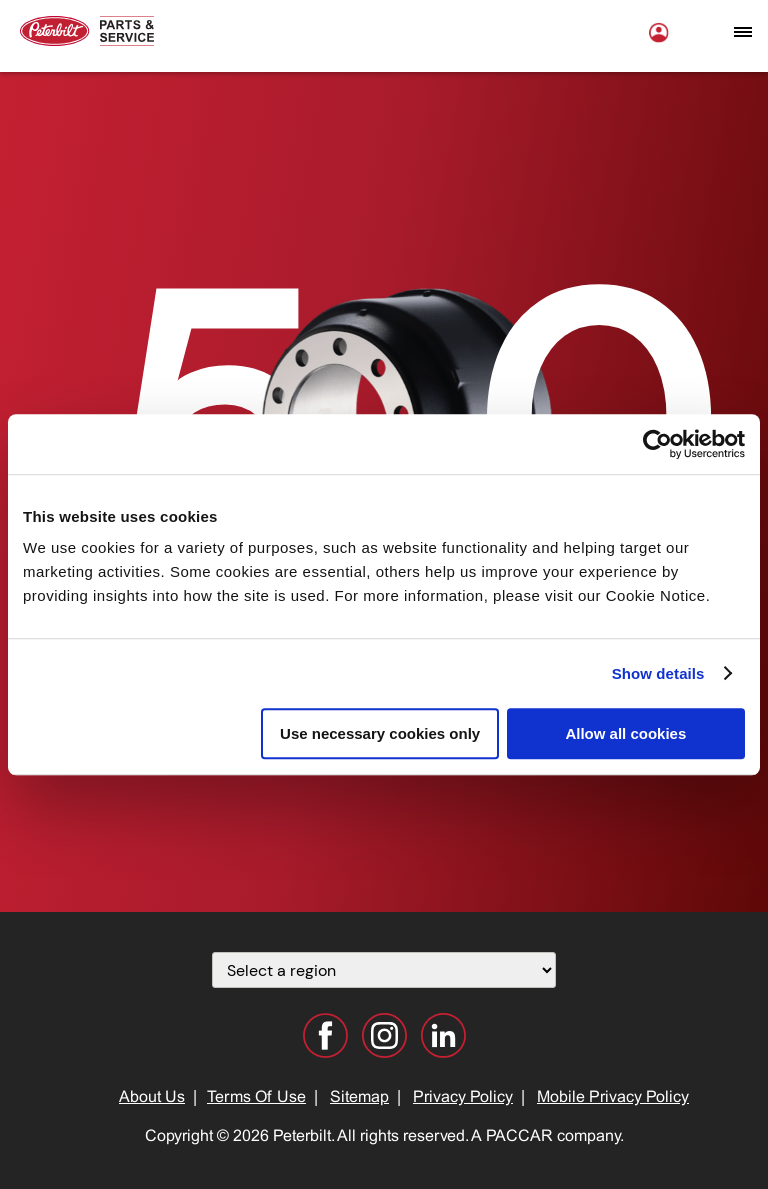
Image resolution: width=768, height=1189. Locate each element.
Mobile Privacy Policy (613, 1097)
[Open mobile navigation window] (743, 32)
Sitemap (359, 1097)
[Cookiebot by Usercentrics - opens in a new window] (657, 444)
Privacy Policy (463, 1097)
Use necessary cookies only (380, 733)
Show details (658, 673)
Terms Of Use (256, 1097)
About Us (152, 1097)
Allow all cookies (625, 733)
